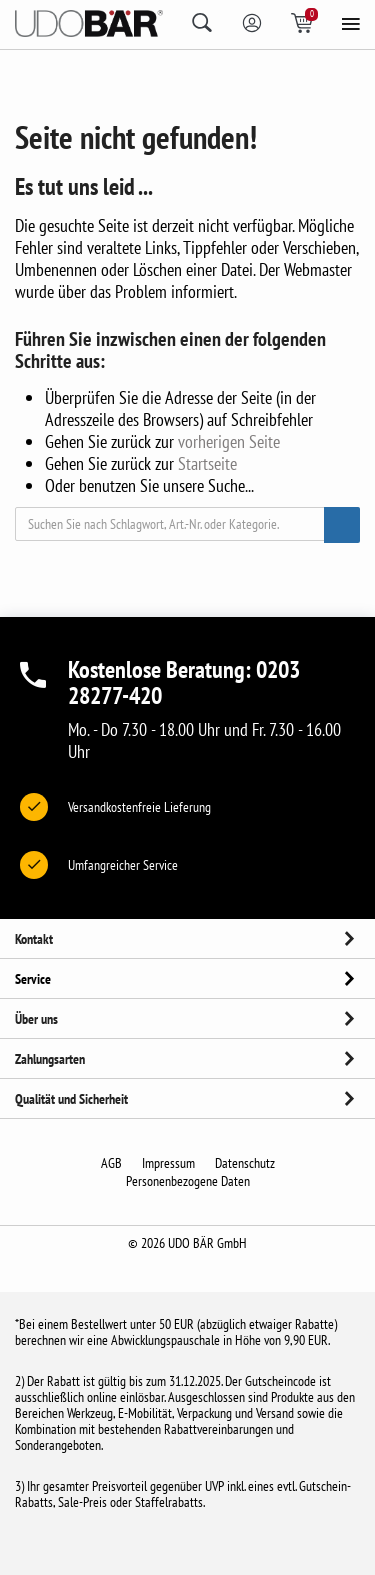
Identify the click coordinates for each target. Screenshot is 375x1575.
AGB (111, 1163)
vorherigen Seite (229, 441)
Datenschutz (245, 1163)
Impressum (168, 1163)
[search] (209, 23)
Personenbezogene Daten (188, 1181)
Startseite (207, 463)
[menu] (349, 26)
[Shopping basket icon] (309, 23)
